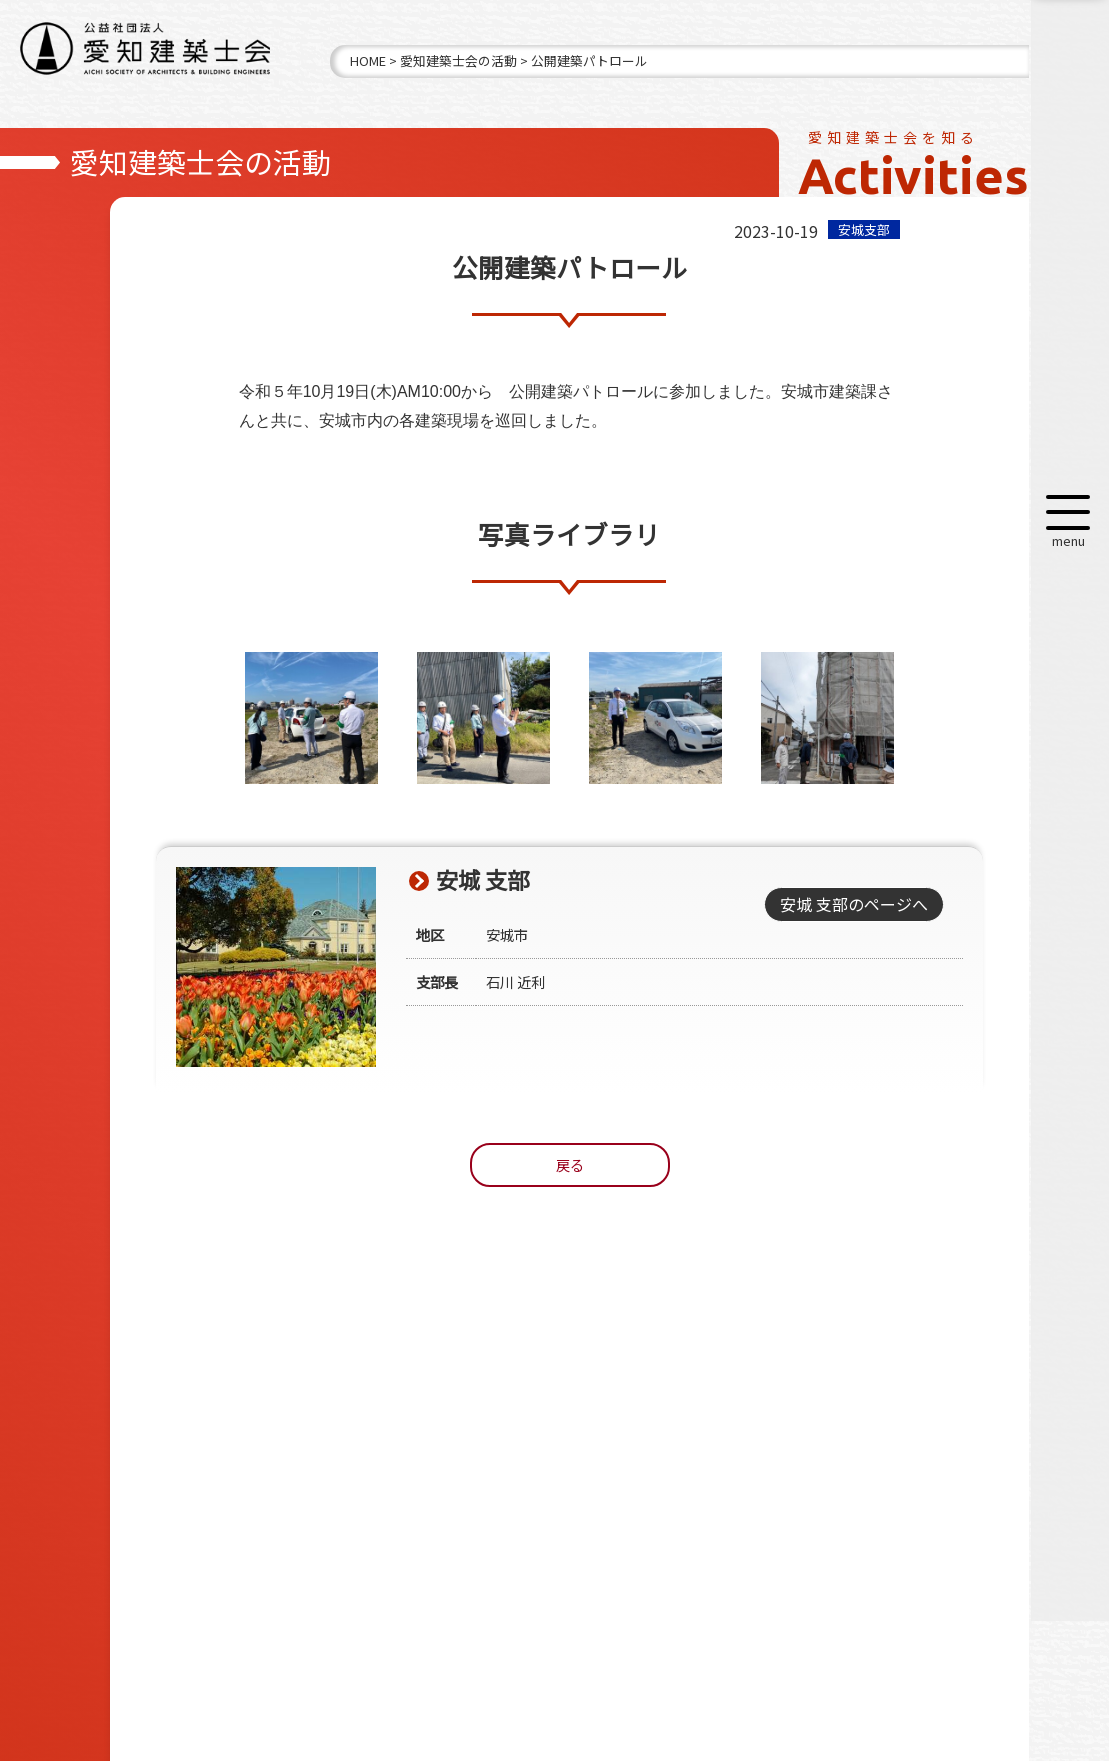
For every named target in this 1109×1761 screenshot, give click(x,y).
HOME (368, 60)
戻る (570, 1164)
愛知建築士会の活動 (458, 60)
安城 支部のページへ (853, 904)
